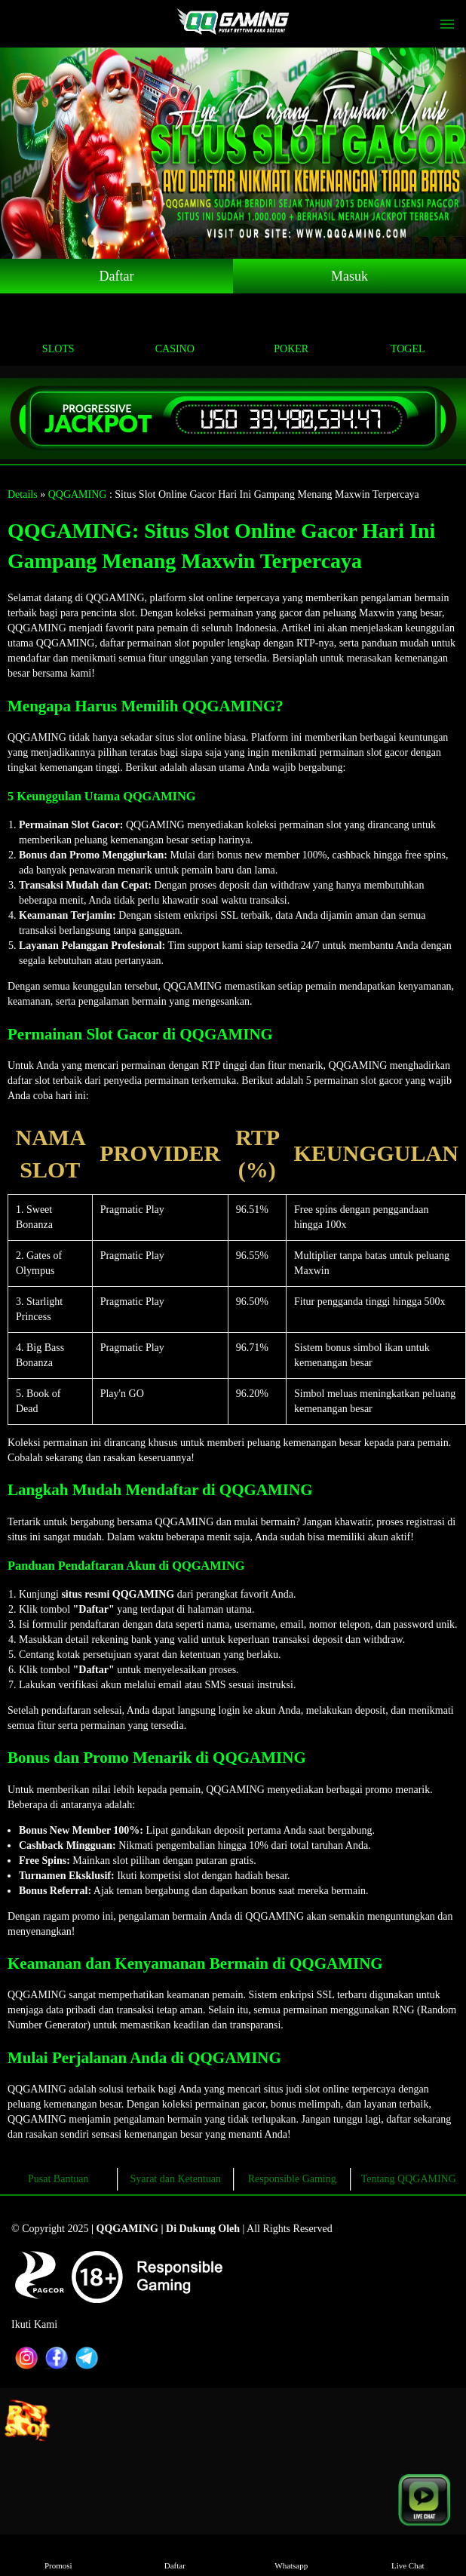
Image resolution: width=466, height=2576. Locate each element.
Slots (58, 332)
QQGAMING (77, 494)
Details (23, 494)
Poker (291, 332)
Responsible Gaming (292, 2179)
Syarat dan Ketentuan (175, 2179)
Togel (408, 332)
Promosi (58, 2554)
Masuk (349, 276)
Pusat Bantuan (58, 2179)
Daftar (117, 276)
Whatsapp (291, 2554)
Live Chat (408, 2554)
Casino (175, 332)
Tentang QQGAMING (408, 2179)
